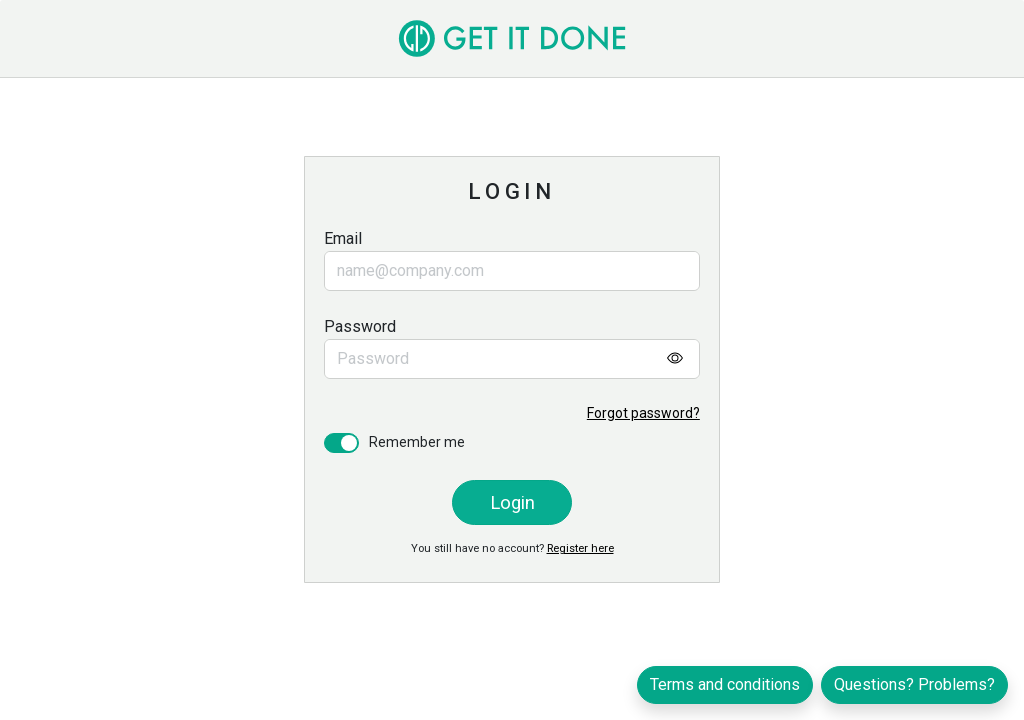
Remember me (417, 442)
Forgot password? (643, 413)
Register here (580, 548)
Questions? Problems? (914, 684)
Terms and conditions (725, 684)
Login (512, 502)
